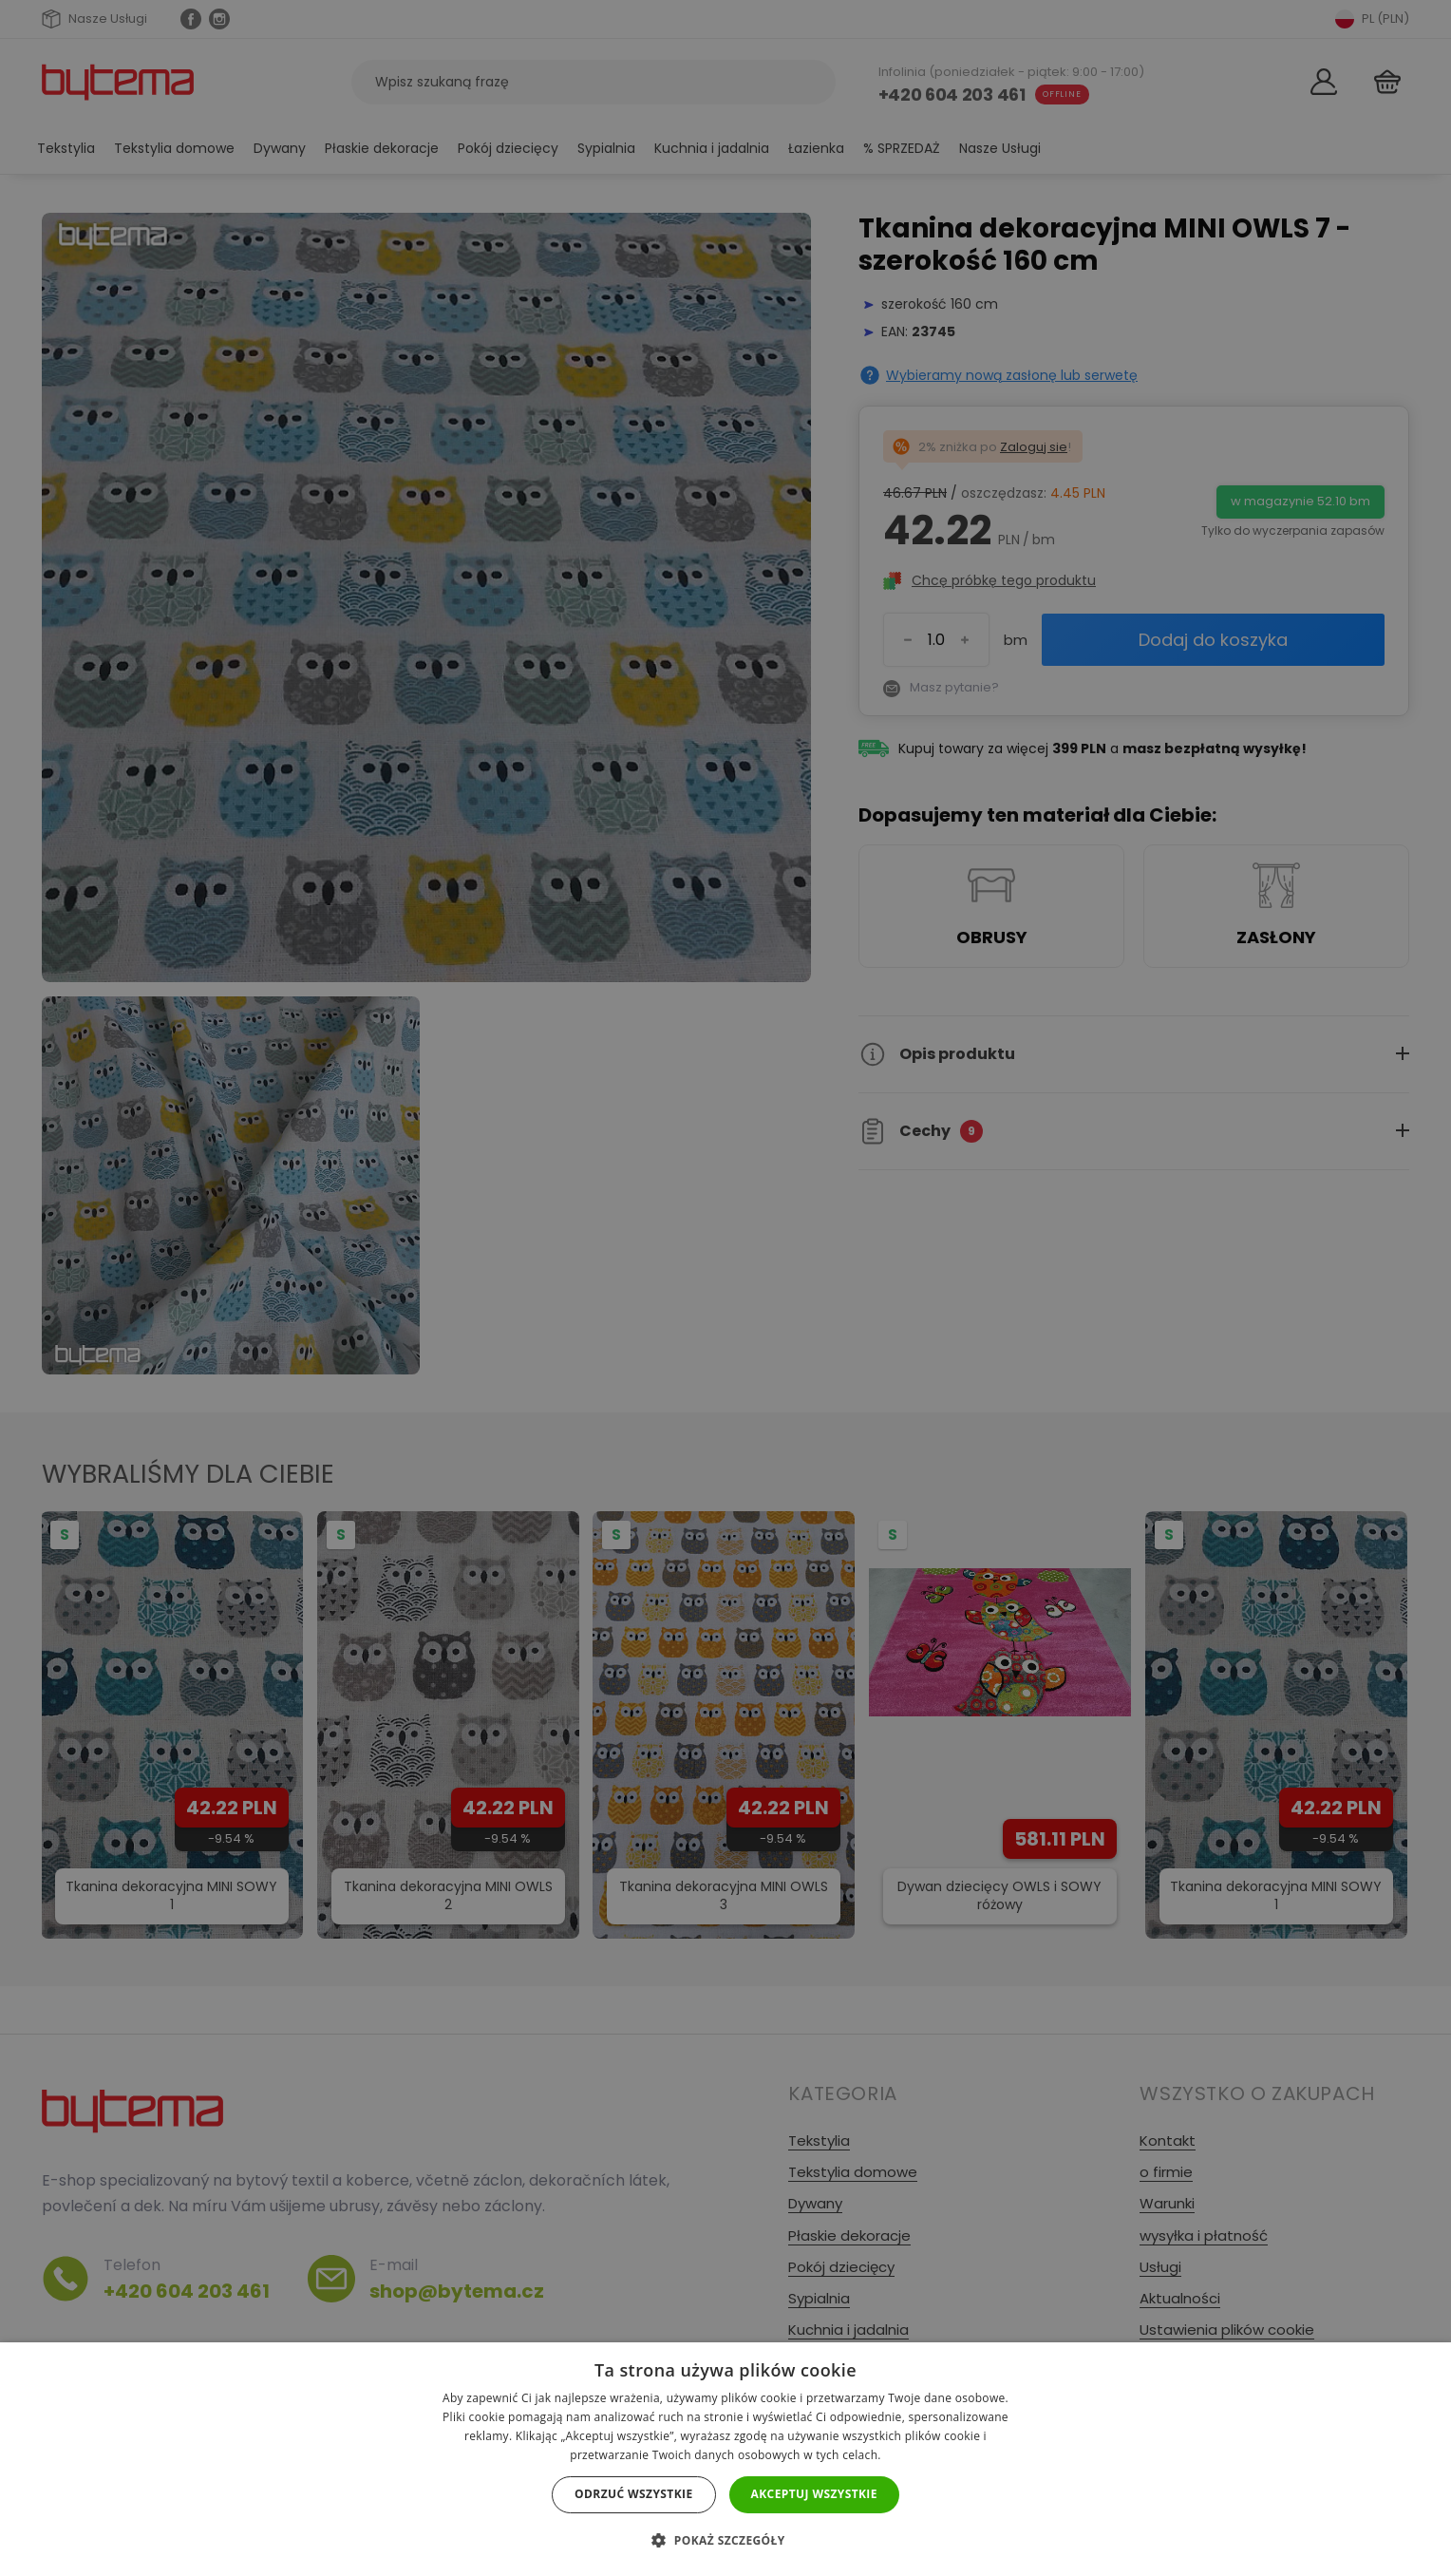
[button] (725, 2540)
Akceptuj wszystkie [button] (814, 2494)
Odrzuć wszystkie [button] (633, 2494)
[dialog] (725, 1288)
